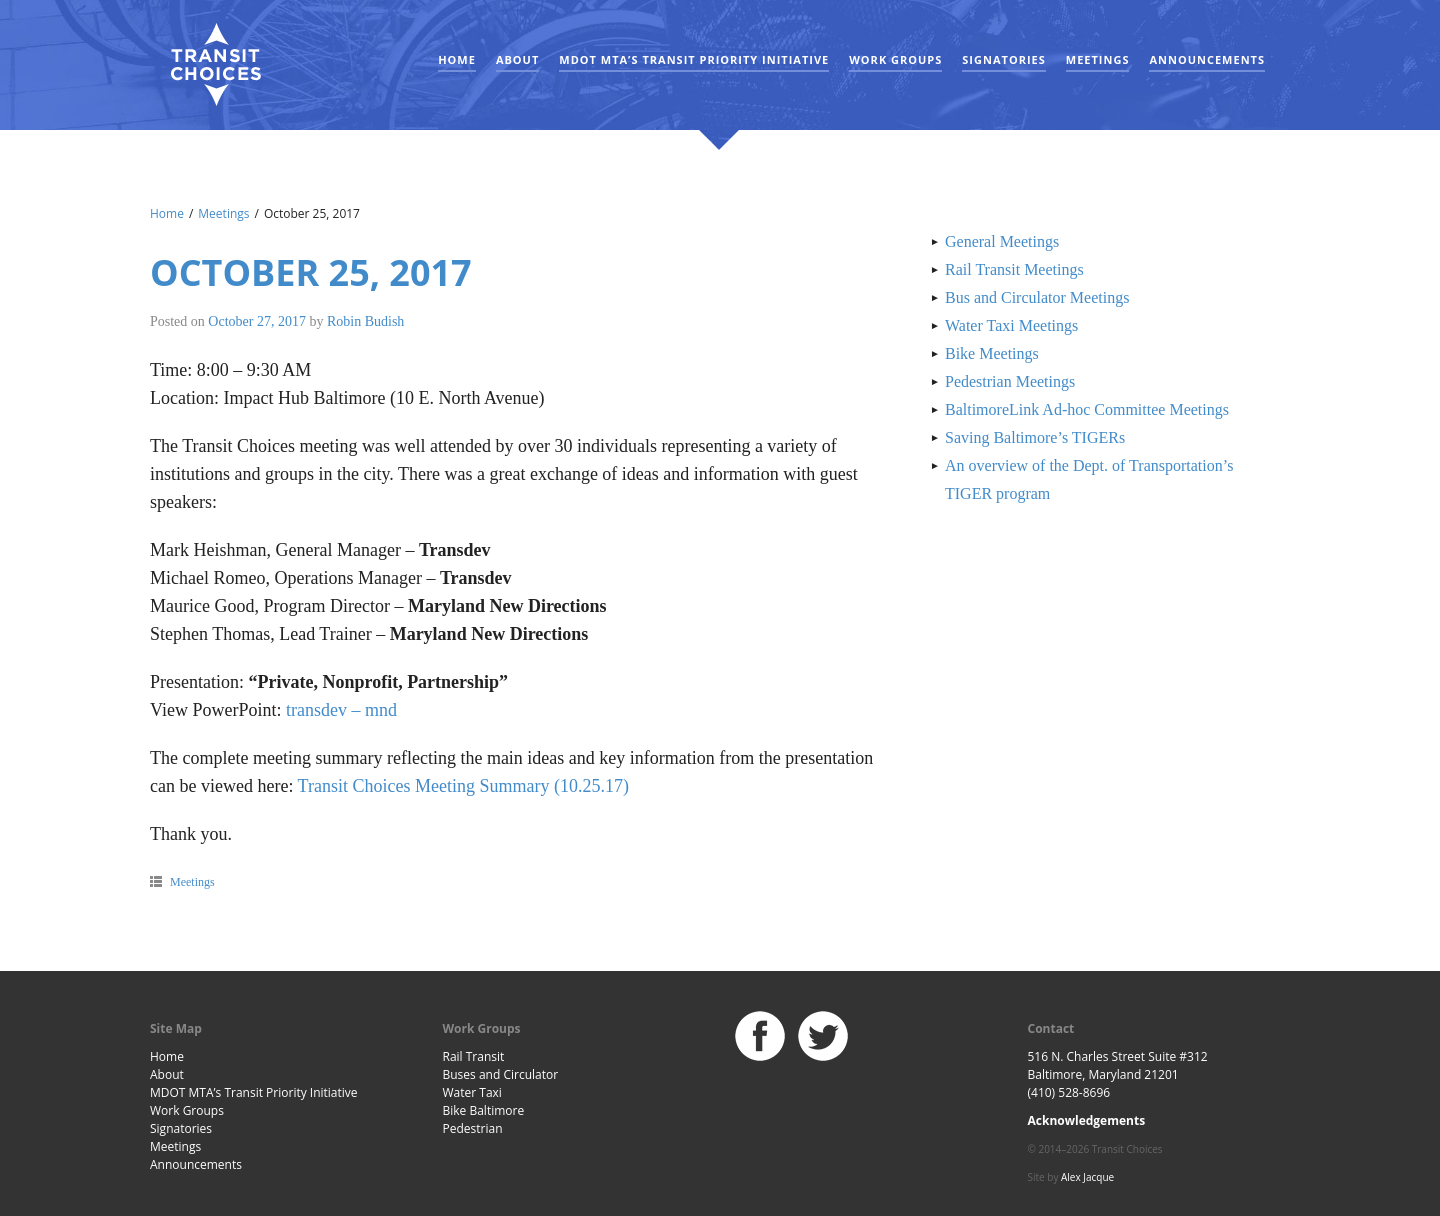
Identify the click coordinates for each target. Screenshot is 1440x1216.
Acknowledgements (1087, 1120)
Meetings (1098, 59)
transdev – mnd (341, 710)
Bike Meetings (992, 353)
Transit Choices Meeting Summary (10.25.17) (463, 786)
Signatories (1003, 59)
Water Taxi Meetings (1011, 325)
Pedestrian (473, 1128)
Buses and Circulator (501, 1074)
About (517, 59)
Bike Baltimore (484, 1110)
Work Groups (895, 59)
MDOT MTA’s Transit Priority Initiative (694, 59)
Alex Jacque (1087, 1177)
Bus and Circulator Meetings (1037, 297)
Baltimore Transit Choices (215, 65)
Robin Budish (365, 321)
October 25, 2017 (311, 272)
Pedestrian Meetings (1010, 381)
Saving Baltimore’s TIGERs (1035, 437)
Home (457, 59)
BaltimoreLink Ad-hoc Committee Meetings (1087, 409)
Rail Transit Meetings (1014, 269)
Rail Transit (474, 1056)
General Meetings (1002, 241)
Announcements (1207, 59)
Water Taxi (472, 1092)
